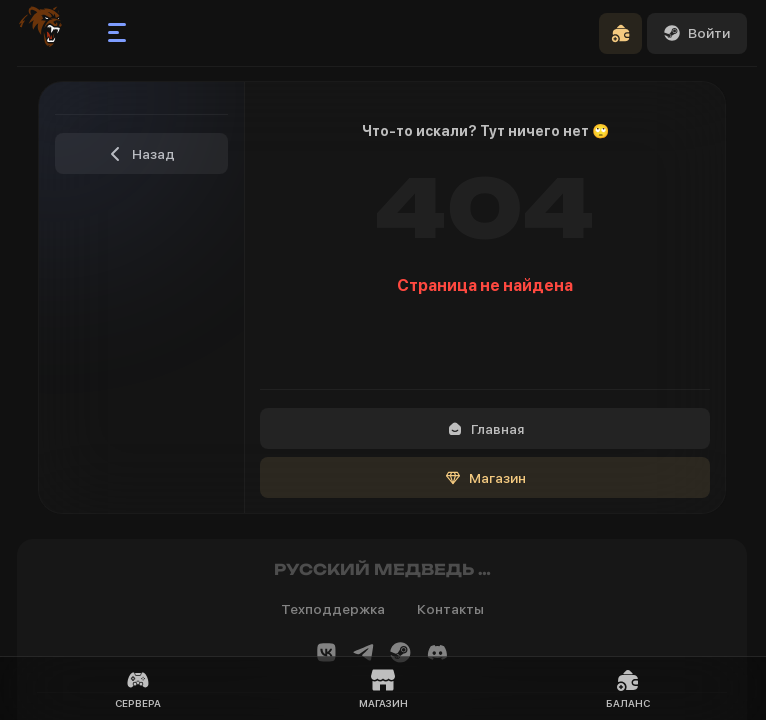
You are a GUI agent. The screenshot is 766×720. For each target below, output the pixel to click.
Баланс (628, 688)
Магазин (485, 478)
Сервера (138, 688)
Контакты (450, 609)
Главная (485, 429)
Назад (141, 154)
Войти (697, 33)
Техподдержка (333, 609)
